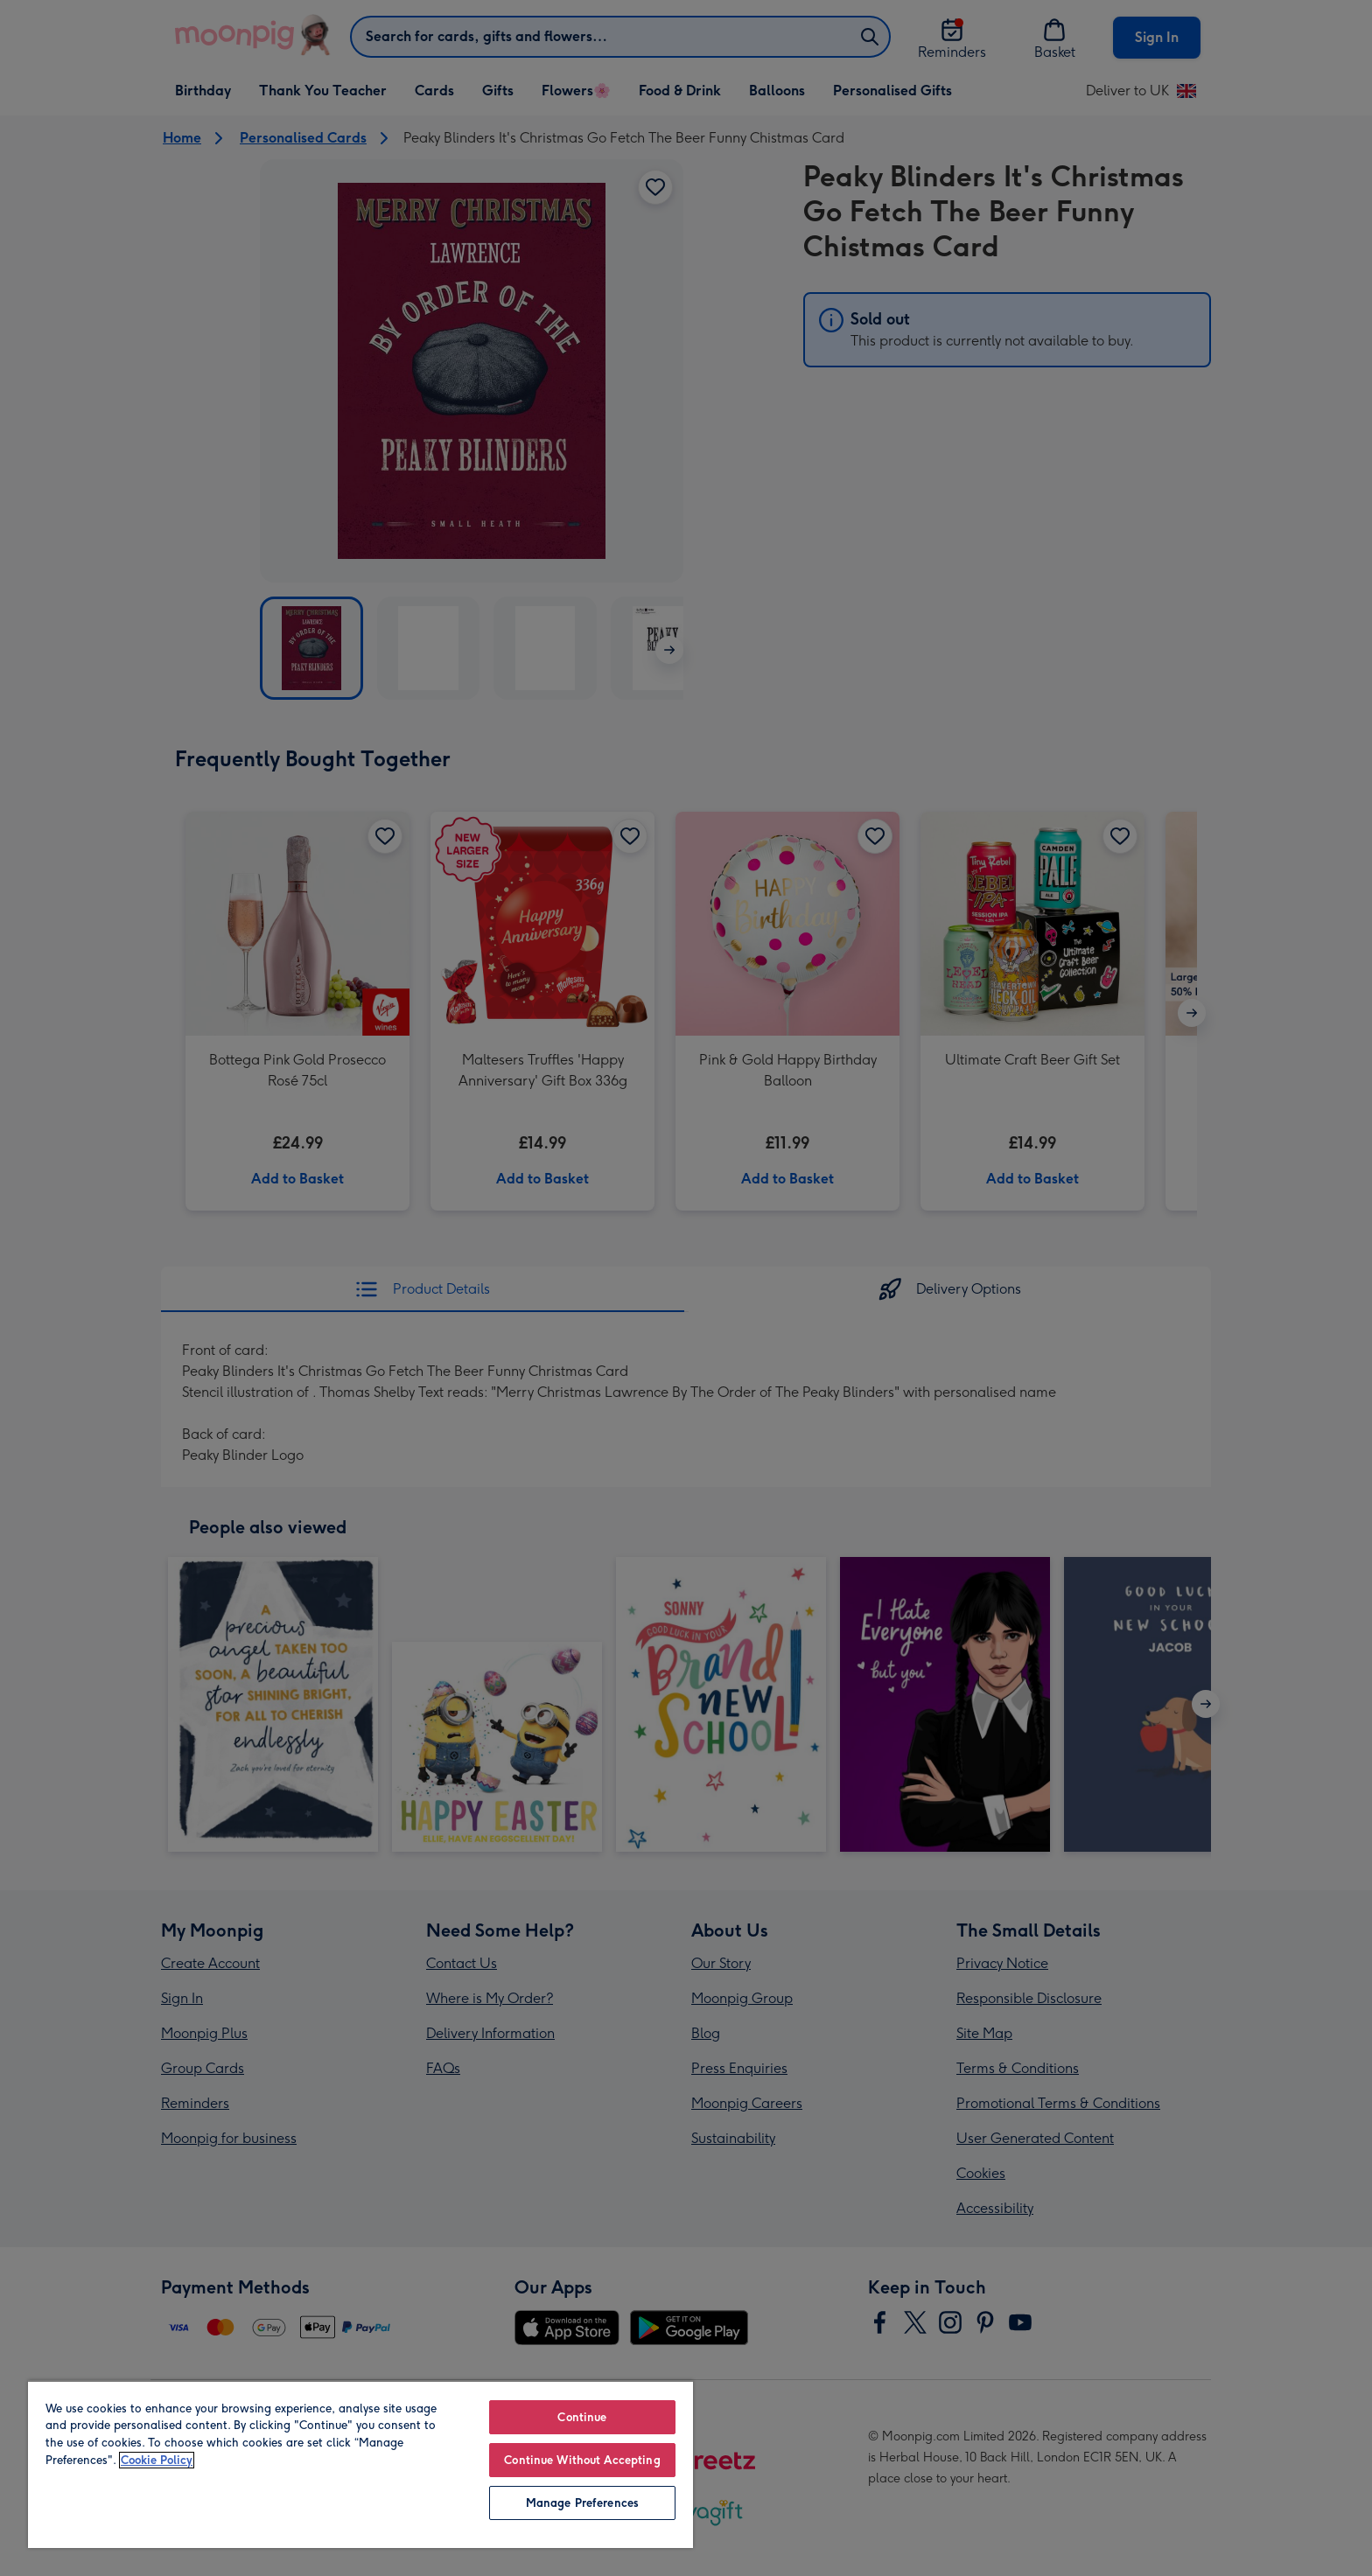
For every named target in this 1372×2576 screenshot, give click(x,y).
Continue (581, 2417)
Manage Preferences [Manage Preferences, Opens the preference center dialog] (582, 2503)
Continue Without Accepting (582, 2460)
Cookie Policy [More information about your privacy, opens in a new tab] (156, 2460)
